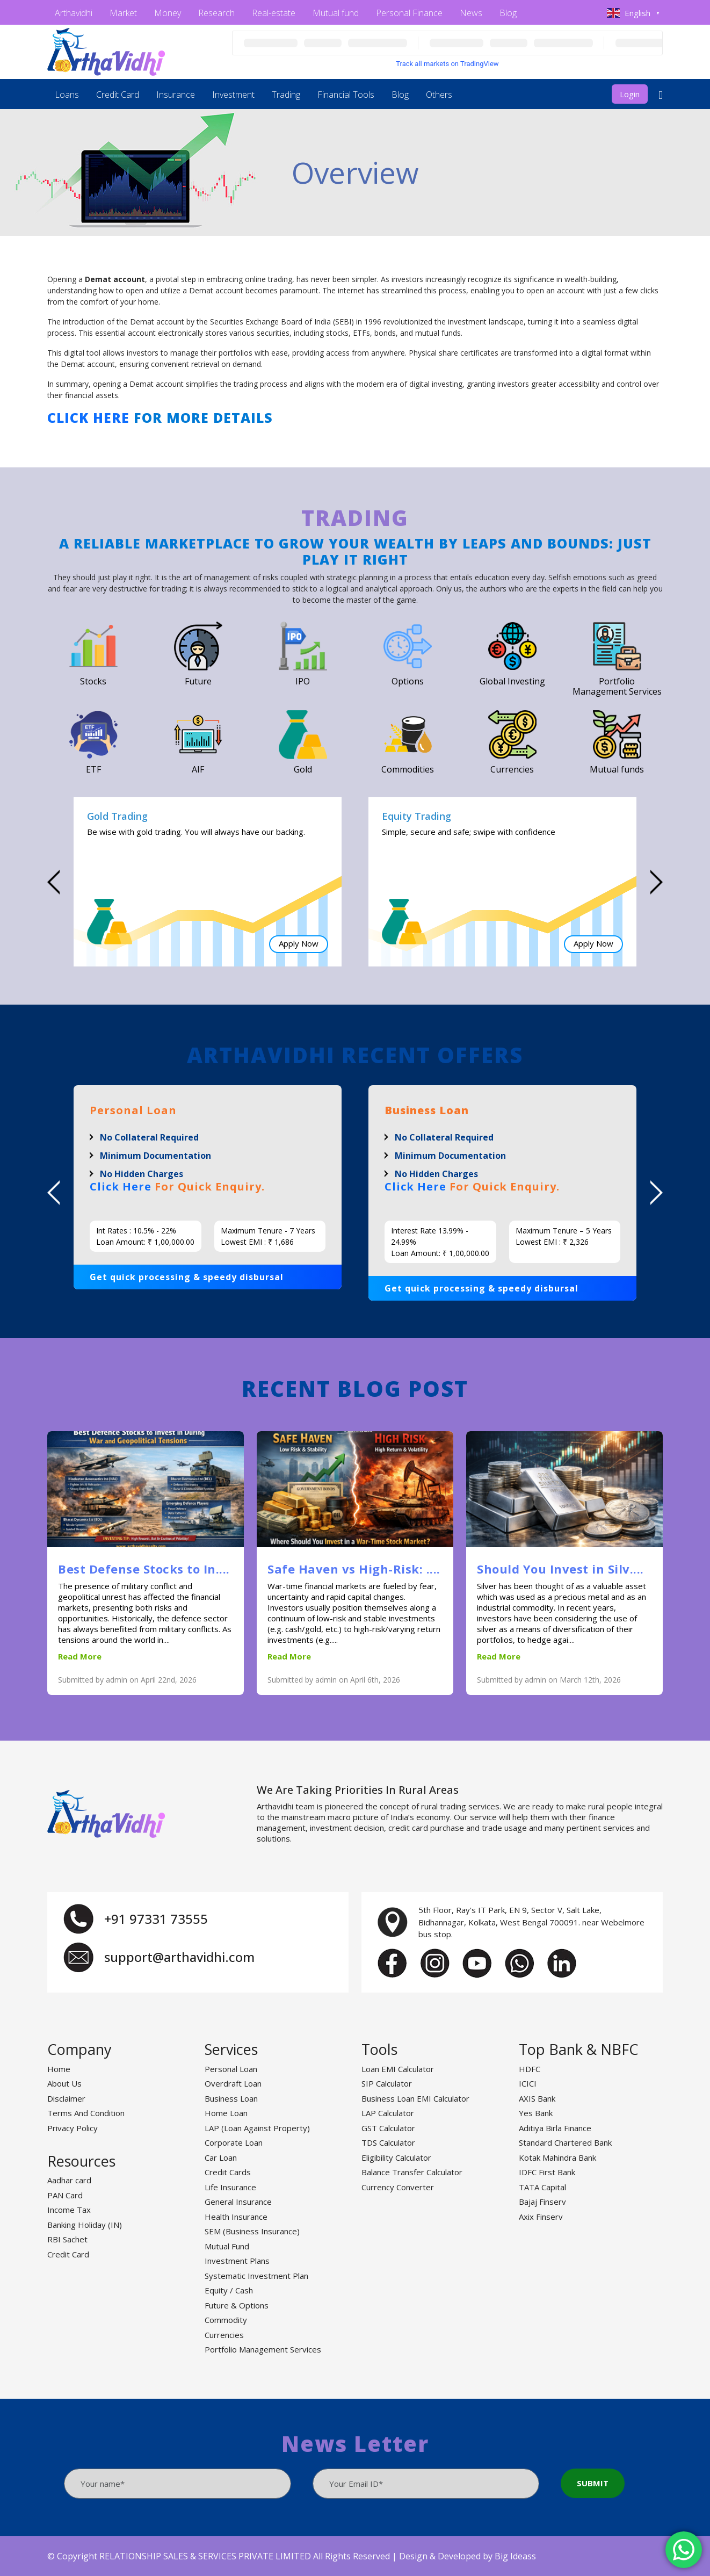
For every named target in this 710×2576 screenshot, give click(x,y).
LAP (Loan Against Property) (257, 2128)
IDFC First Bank (547, 2172)
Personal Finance (409, 13)
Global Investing (512, 681)
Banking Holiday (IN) (84, 2224)
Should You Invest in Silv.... (560, 1569)
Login (630, 94)
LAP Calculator (387, 2113)
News (471, 13)
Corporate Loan (234, 2142)
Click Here (120, 1186)
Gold (303, 769)
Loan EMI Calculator (397, 2068)
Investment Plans (237, 2260)
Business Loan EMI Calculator (415, 2098)
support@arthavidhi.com (179, 1957)
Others (439, 94)
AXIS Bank (537, 2098)
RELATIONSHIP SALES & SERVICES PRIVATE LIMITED (205, 2556)
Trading (286, 94)
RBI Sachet (67, 2239)
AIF (198, 769)
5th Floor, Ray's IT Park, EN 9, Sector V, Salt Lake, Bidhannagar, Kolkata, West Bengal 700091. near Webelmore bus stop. (531, 1921)
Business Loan (231, 2098)
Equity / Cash (229, 2290)
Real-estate (273, 13)
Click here (88, 417)
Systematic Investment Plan (256, 2275)
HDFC (529, 2068)
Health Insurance (236, 2216)
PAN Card (65, 2195)
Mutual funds (617, 769)
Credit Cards (228, 2172)
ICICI (528, 2083)
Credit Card (117, 94)
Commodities (407, 769)
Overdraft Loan (233, 2083)
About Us (64, 2083)
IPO (302, 681)
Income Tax (69, 2209)
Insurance (175, 94)
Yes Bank (536, 2113)
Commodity (226, 2319)
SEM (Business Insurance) (252, 2231)
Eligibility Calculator (396, 2157)
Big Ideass (515, 2556)
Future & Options (237, 2305)
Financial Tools (345, 94)
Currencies (512, 769)
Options (408, 681)
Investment (233, 94)
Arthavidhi (73, 13)
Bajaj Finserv (542, 2201)
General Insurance (238, 2201)
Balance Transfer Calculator (411, 2172)
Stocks (93, 681)
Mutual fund (336, 13)
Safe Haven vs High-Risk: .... (353, 1569)
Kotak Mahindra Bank (557, 2157)
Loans (67, 94)
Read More (80, 1656)
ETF (93, 769)
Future (198, 681)
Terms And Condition (86, 2113)
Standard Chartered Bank (565, 2142)
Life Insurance (230, 2187)
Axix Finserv (541, 2216)
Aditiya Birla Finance (555, 2128)
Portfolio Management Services (617, 686)
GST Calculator (388, 2128)
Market (123, 13)
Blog (508, 13)
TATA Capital (542, 2187)
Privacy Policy (72, 2128)
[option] (208, 882)
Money (167, 13)
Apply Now (298, 944)
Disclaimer (66, 2098)
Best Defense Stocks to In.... (144, 1569)
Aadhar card (69, 2180)
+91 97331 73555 (156, 1919)
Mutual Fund (227, 2246)
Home (58, 2068)
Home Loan (226, 2113)
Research (216, 13)
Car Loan (221, 2157)
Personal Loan (231, 2068)
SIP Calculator (386, 2083)
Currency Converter (397, 2187)
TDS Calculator (388, 2142)
